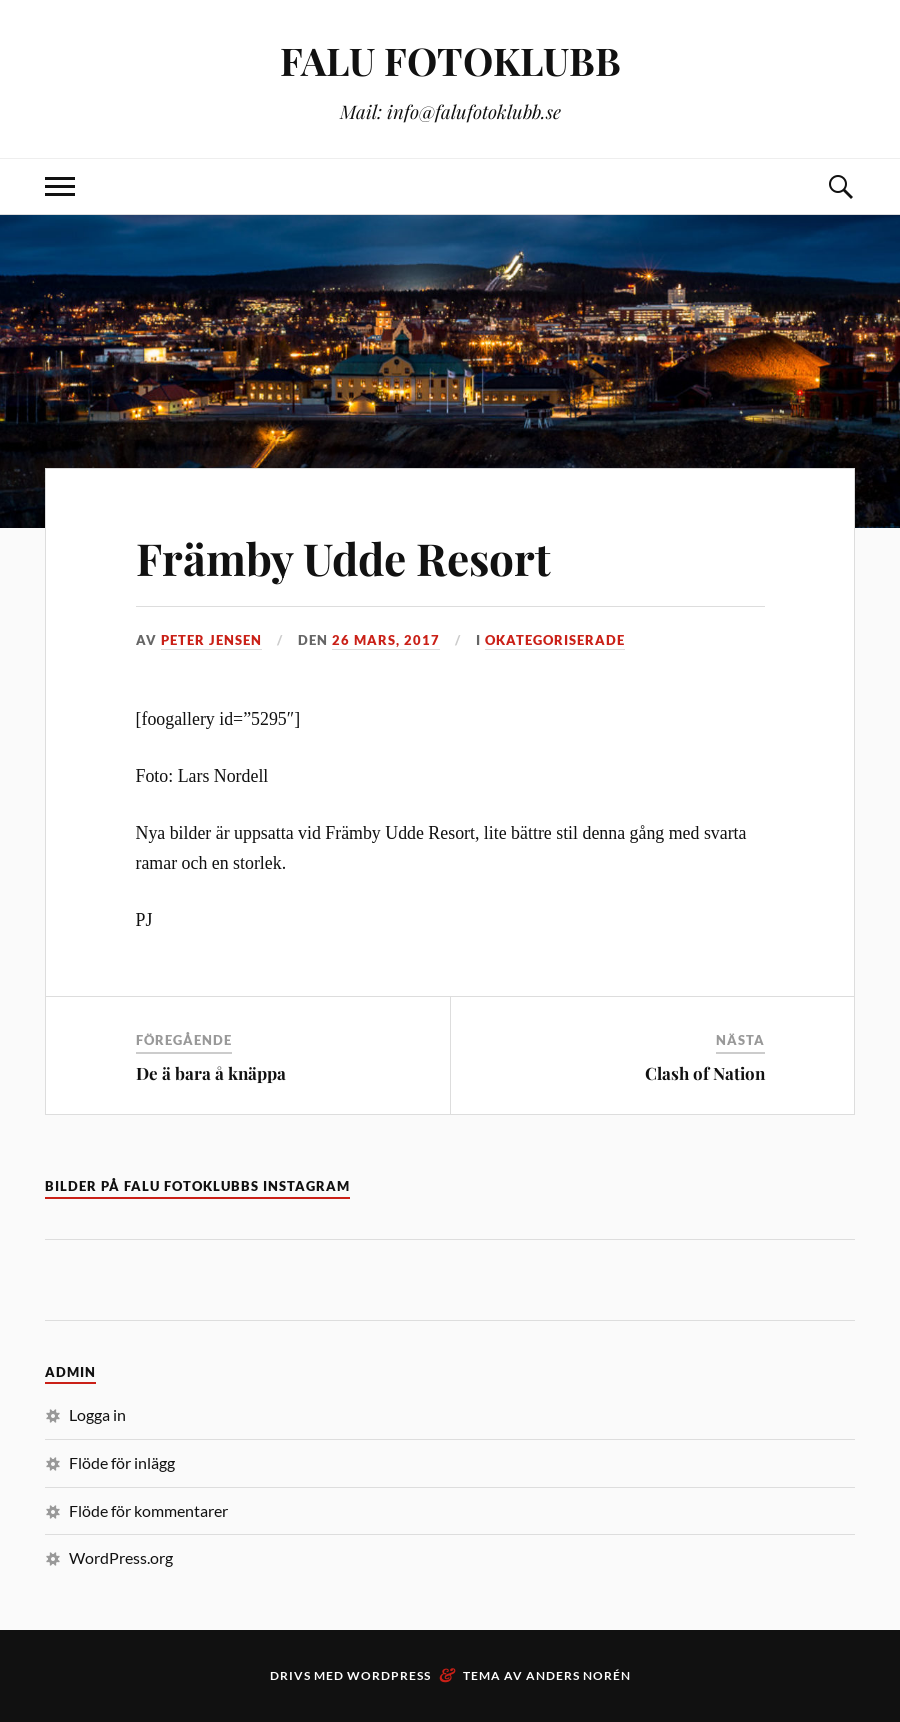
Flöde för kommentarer (148, 1510)
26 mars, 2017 (386, 640)
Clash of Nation (705, 1073)
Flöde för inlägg (122, 1462)
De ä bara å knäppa (211, 1073)
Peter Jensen (211, 640)
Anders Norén (578, 1675)
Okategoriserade (555, 640)
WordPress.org (121, 1557)
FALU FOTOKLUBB (450, 60)
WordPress (389, 1675)
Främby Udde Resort (343, 557)
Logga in (97, 1414)
